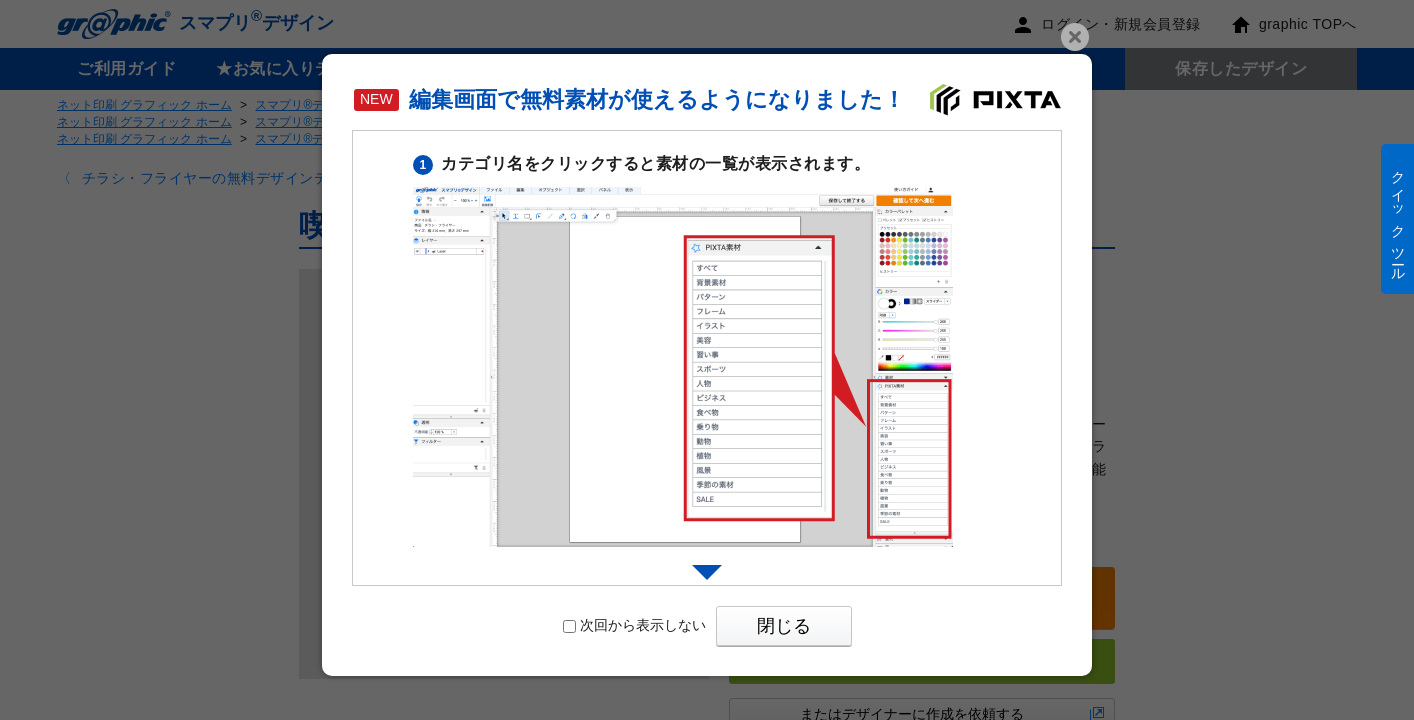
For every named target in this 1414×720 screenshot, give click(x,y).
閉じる (784, 626)
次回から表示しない (634, 625)
